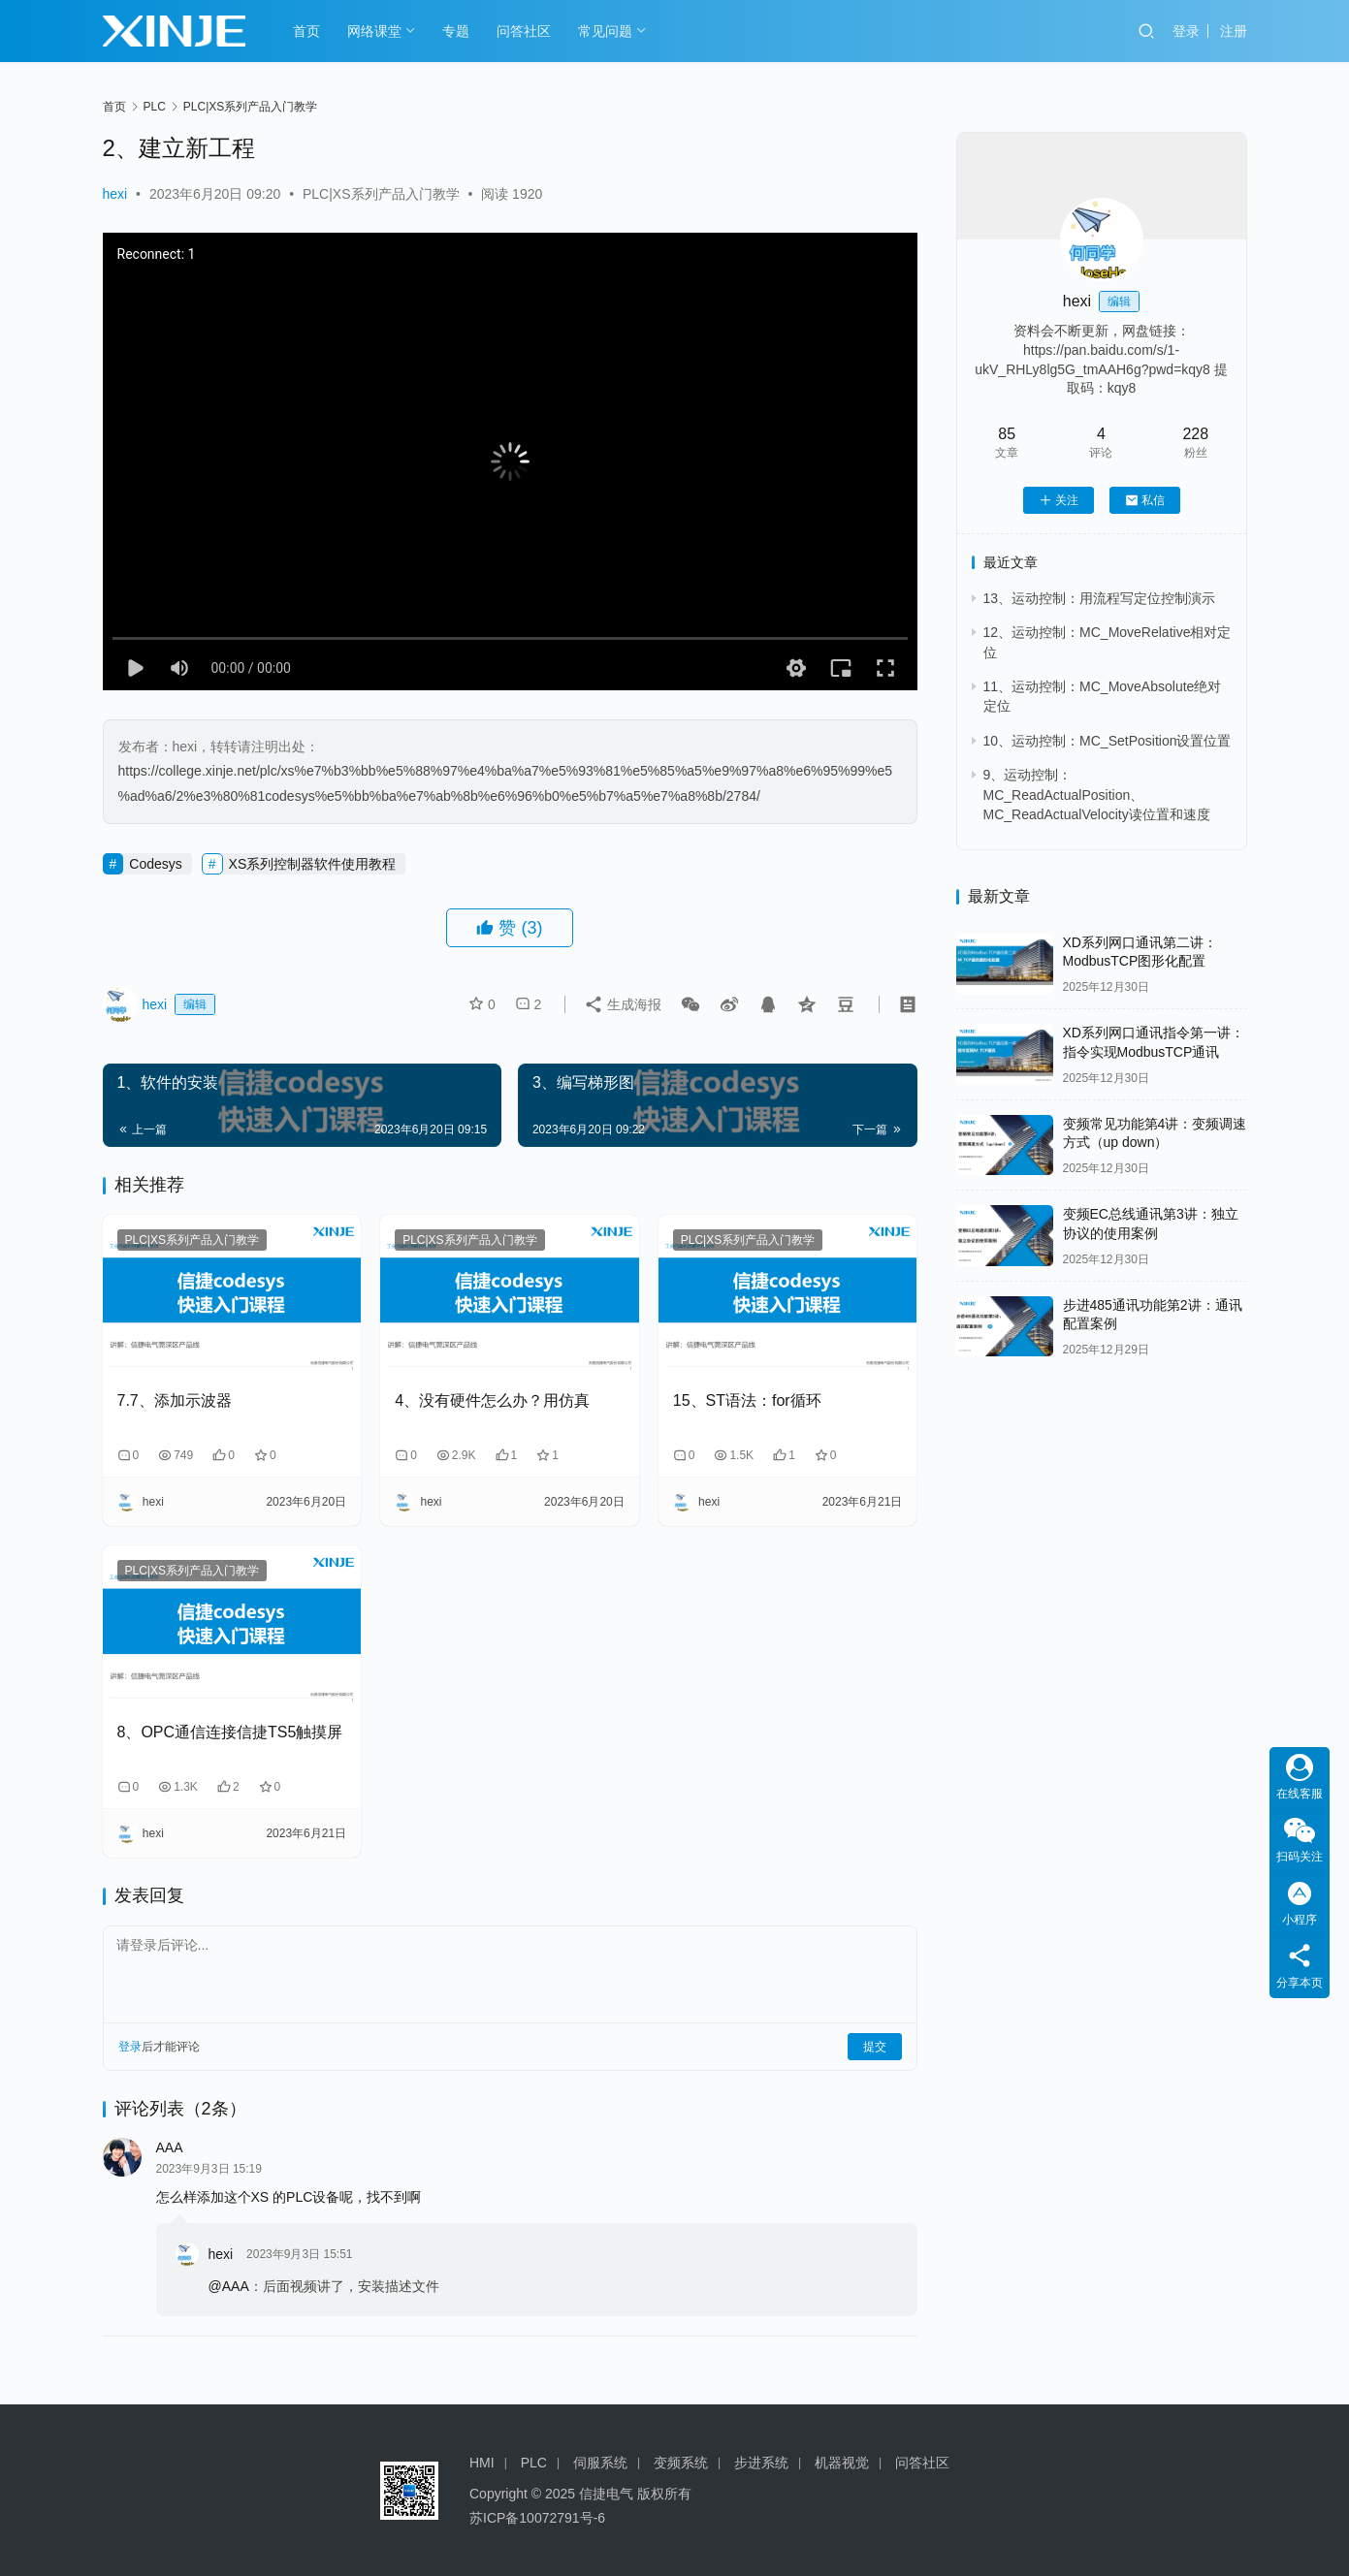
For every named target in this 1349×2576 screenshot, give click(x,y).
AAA (169, 2147)
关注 (1058, 500)
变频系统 (681, 2462)
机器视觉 (842, 2462)
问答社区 (524, 31)
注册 (1233, 31)
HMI (482, 2462)
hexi (115, 194)
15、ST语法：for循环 (747, 1400)
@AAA (229, 2286)
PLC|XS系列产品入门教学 (381, 194)
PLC (534, 2462)
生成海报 (614, 1004)
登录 (1186, 31)
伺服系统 (600, 2462)
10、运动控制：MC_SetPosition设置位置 (1107, 740)
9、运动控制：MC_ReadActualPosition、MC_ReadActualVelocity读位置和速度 (1096, 794)
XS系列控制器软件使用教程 (313, 864)
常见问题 (605, 31)
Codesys (155, 864)
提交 (874, 2046)
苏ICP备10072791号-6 (537, 2518)
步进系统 (761, 2462)
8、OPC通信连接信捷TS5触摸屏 (230, 1732)
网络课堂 (374, 31)
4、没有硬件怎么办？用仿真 (492, 1400)
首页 (306, 31)
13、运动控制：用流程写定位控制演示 (1099, 598)
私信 (1145, 500)
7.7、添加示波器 (174, 1400)
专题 (455, 31)
